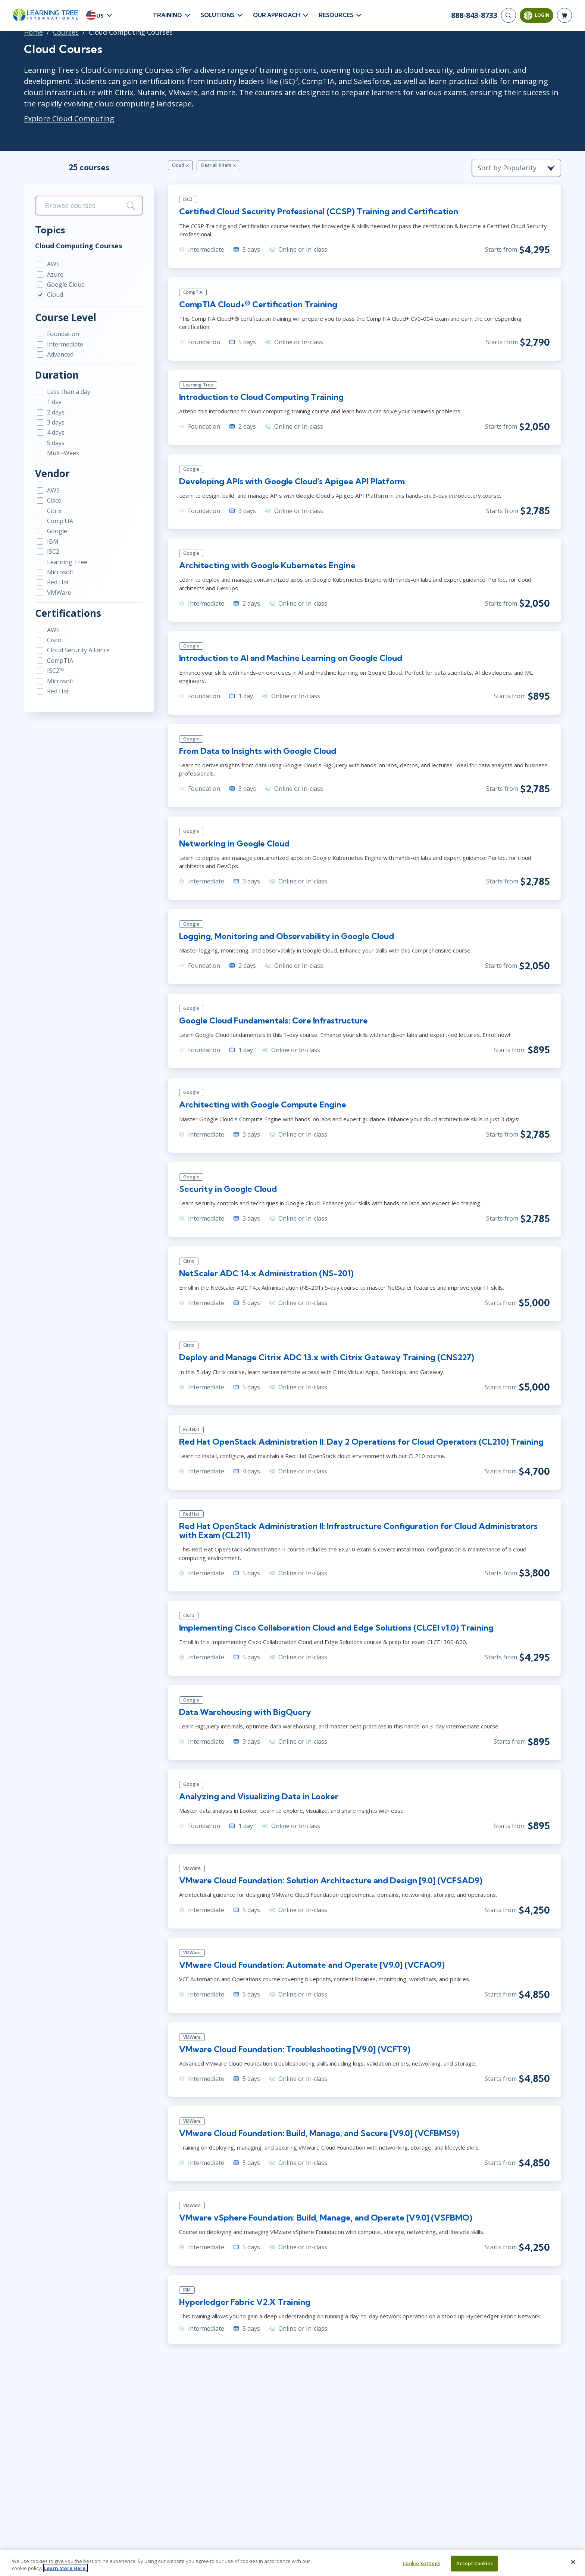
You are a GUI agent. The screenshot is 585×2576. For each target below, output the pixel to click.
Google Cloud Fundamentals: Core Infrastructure (273, 1020)
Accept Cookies (474, 2563)
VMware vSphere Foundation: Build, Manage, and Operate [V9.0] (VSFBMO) (325, 2217)
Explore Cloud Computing (69, 119)
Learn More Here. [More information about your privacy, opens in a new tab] (65, 2568)
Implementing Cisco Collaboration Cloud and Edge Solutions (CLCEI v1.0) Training (336, 1627)
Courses (66, 32)
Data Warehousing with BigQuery (245, 1712)
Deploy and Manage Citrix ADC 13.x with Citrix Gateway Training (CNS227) (326, 1357)
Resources (336, 15)
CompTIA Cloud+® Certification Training (258, 304)
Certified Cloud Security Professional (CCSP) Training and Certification (318, 211)
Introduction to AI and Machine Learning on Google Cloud (290, 658)
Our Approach (276, 15)
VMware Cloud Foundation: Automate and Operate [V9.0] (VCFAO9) (312, 1965)
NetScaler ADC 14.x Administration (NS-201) (266, 1273)
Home (33, 32)
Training (167, 15)
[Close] (573, 2562)
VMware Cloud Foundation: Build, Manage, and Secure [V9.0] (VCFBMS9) (319, 2133)
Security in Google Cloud (228, 1189)
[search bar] (89, 205)
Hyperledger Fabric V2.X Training (244, 2302)
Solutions (217, 15)
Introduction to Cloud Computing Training (261, 397)
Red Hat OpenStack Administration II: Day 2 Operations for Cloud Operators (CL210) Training (361, 1441)
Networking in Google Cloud (234, 843)
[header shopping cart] (564, 15)
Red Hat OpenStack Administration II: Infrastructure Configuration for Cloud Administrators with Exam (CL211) (358, 1530)
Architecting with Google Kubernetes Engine (267, 565)
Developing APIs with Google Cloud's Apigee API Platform (292, 481)
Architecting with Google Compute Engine (262, 1104)
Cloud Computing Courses (78, 245)
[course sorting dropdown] (516, 168)
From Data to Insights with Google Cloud (257, 751)
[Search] (508, 15)
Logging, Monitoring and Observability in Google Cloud (286, 936)
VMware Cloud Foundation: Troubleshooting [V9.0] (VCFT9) (294, 2049)
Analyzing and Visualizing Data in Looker (258, 1796)
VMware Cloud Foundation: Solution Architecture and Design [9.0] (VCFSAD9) (330, 1880)
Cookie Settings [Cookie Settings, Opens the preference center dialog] (421, 2563)
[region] (292, 2563)
